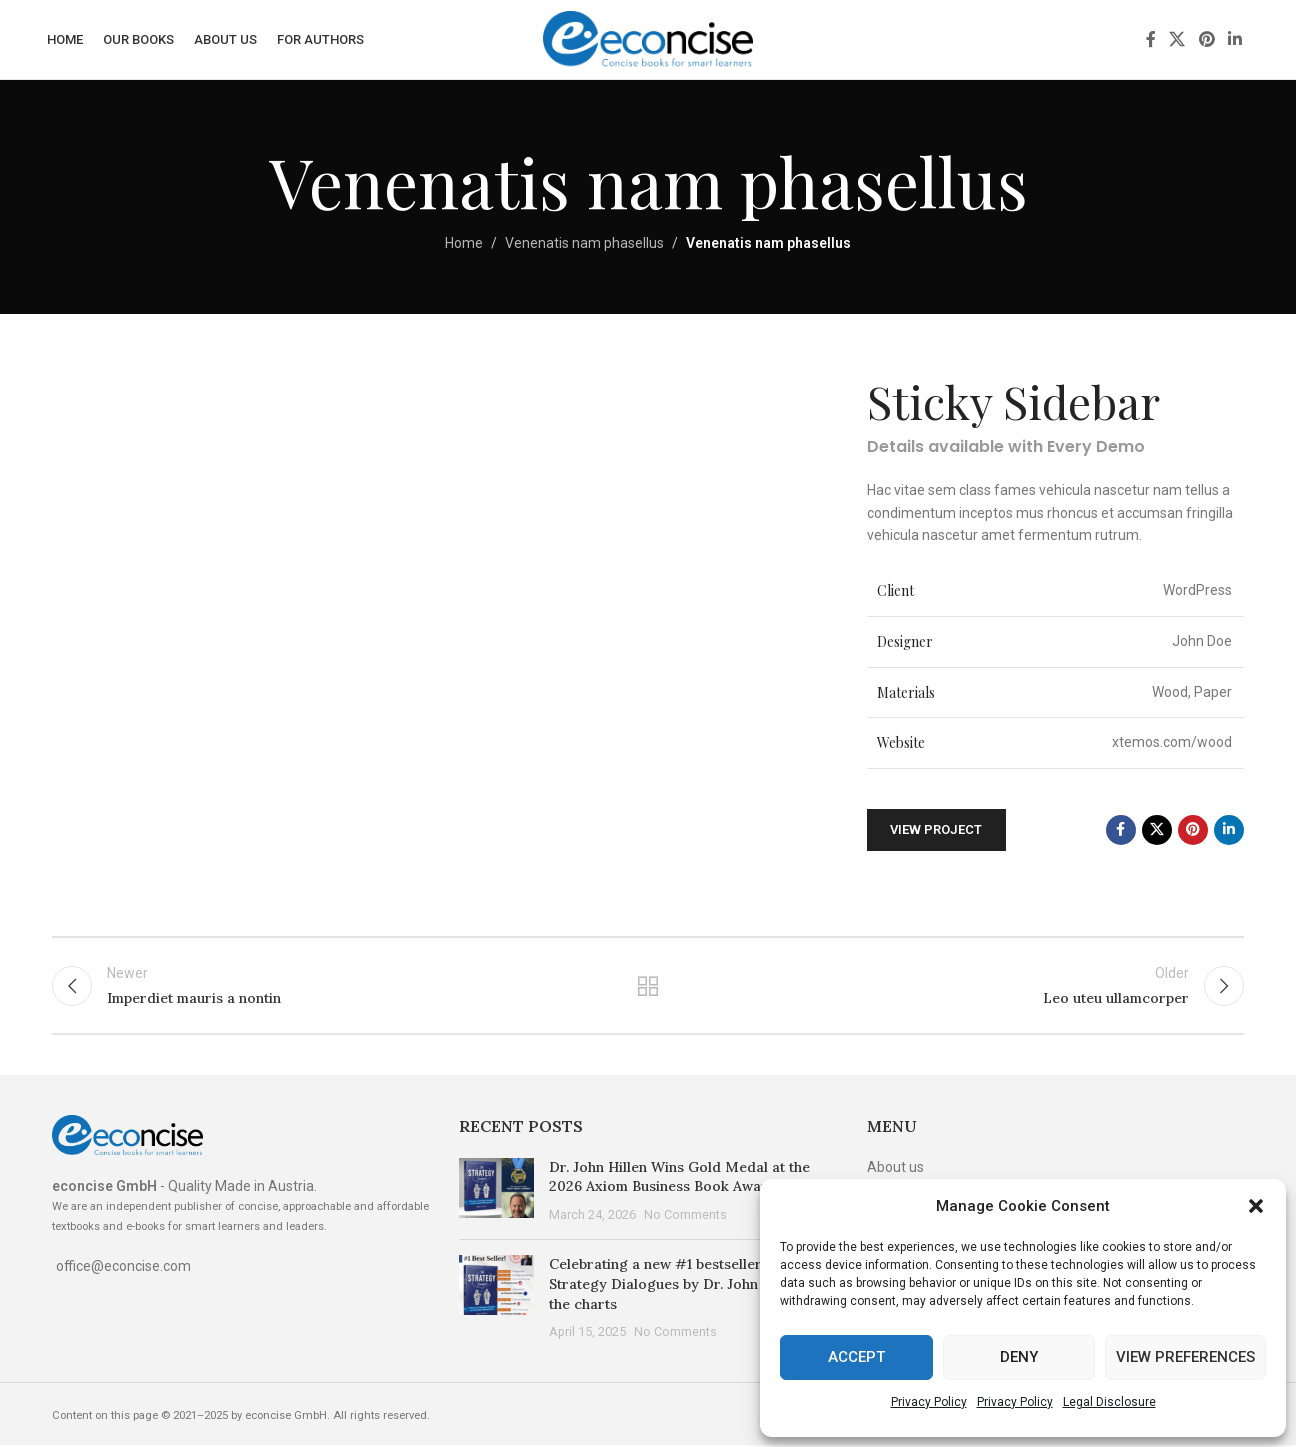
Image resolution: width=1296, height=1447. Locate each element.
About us (895, 1169)
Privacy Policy (929, 1402)
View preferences (1185, 1357)
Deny (1019, 1357)
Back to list (648, 987)
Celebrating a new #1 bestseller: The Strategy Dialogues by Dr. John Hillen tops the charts (691, 1286)
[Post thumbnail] (496, 1193)
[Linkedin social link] (1234, 39)
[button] (1256, 1206)
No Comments (685, 1216)
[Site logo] (648, 39)
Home (464, 244)
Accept (856, 1357)
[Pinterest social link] (1206, 39)
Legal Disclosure (1109, 1402)
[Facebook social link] (1151, 39)
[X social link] (1177, 39)
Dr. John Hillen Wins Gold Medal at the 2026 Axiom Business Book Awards (679, 1179)
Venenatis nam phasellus (584, 244)
